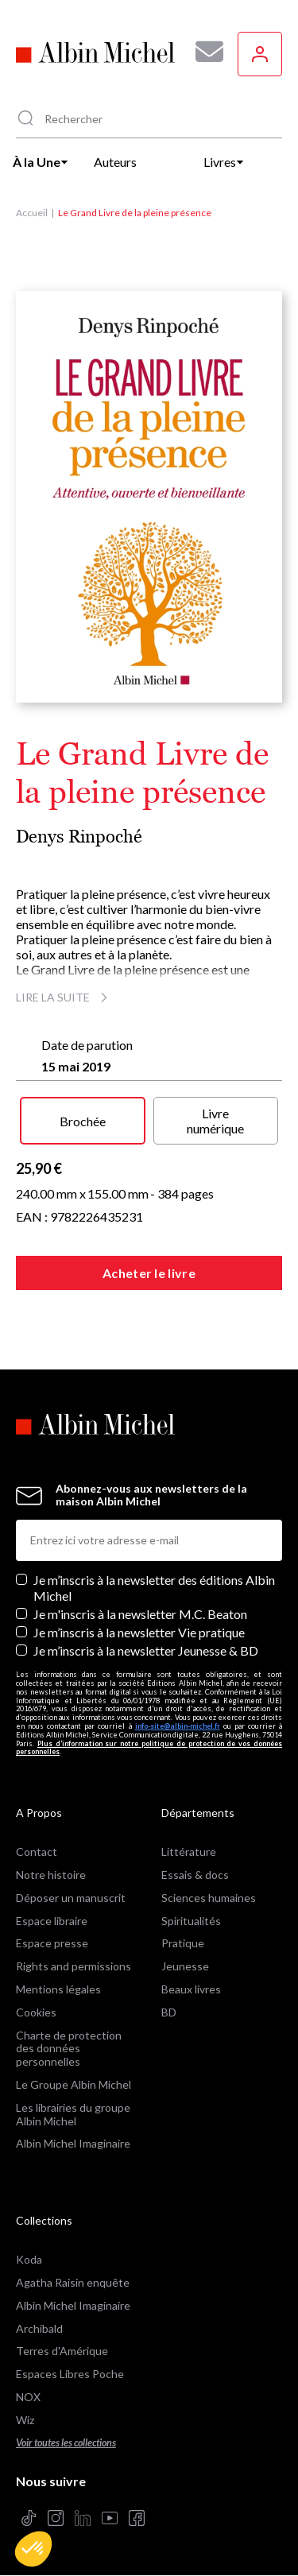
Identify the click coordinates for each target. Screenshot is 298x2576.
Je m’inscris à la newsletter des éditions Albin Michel (154, 1587)
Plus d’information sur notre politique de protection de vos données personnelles (149, 1748)
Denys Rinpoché (79, 836)
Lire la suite (64, 997)
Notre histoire (51, 1874)
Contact (36, 1851)
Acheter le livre (149, 1272)
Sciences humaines (208, 1897)
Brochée (83, 1121)
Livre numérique (215, 1121)
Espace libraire (51, 1920)
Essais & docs (195, 1874)
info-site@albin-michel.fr (177, 1726)
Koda (29, 2259)
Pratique (182, 1943)
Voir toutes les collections (66, 2443)
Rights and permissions (73, 1966)
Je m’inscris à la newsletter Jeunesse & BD (145, 1650)
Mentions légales (58, 1989)
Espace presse (52, 1943)
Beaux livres (191, 1989)
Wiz (25, 2420)
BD (168, 2012)
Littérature (188, 1851)
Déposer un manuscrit (71, 1897)
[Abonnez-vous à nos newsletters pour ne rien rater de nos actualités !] (203, 52)
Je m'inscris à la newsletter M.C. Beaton (140, 1613)
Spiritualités (191, 1920)
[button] (33, 2549)
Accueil (32, 213)
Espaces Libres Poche (70, 2373)
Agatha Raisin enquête (73, 2282)
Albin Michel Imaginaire (73, 2143)
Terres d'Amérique (62, 2350)
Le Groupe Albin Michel (73, 2084)
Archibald (39, 2328)
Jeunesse (185, 1966)
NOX (28, 2397)
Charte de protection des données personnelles (69, 2048)
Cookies (36, 2012)
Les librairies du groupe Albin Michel (73, 2114)
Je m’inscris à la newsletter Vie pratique (139, 1632)
